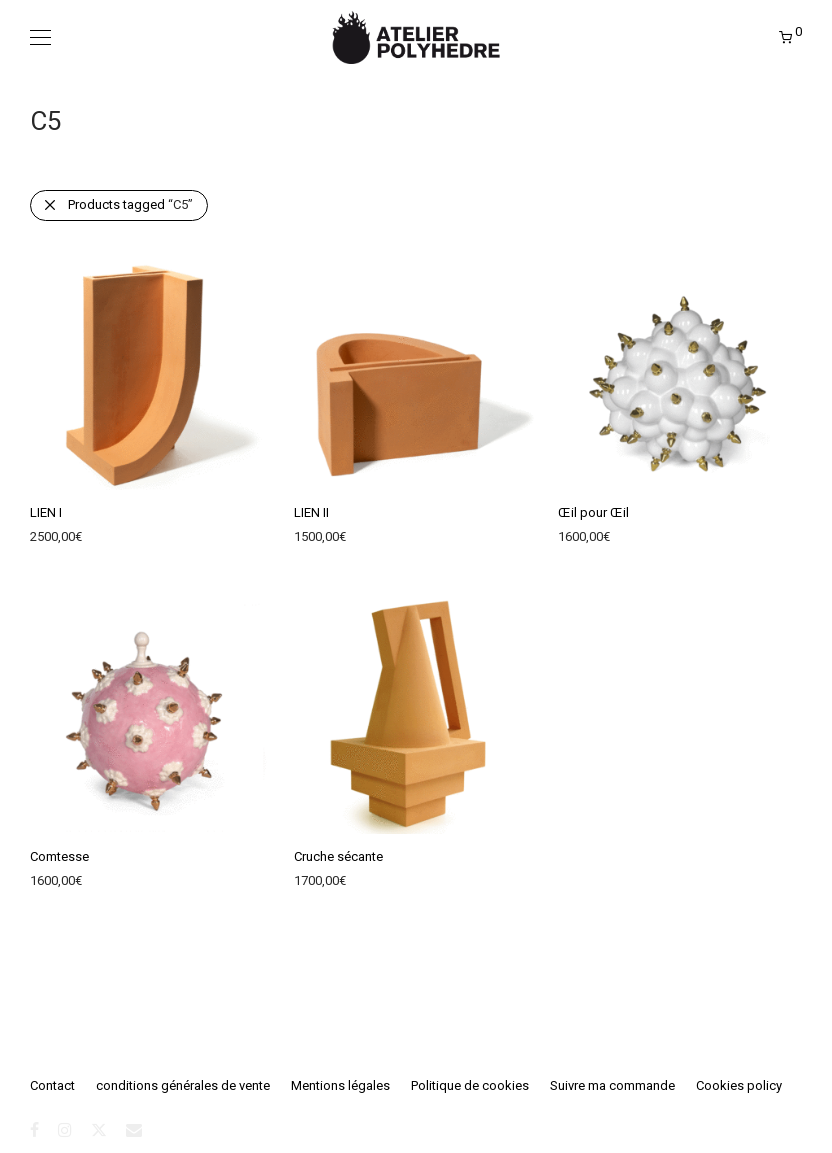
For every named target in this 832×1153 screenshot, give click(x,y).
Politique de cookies (470, 1085)
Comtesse (59, 856)
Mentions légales (340, 1085)
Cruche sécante (338, 856)
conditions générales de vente (183, 1085)
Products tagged (130, 204)
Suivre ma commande (612, 1085)
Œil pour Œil (593, 512)
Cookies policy (739, 1085)
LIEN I (46, 512)
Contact (52, 1085)
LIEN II (311, 512)
